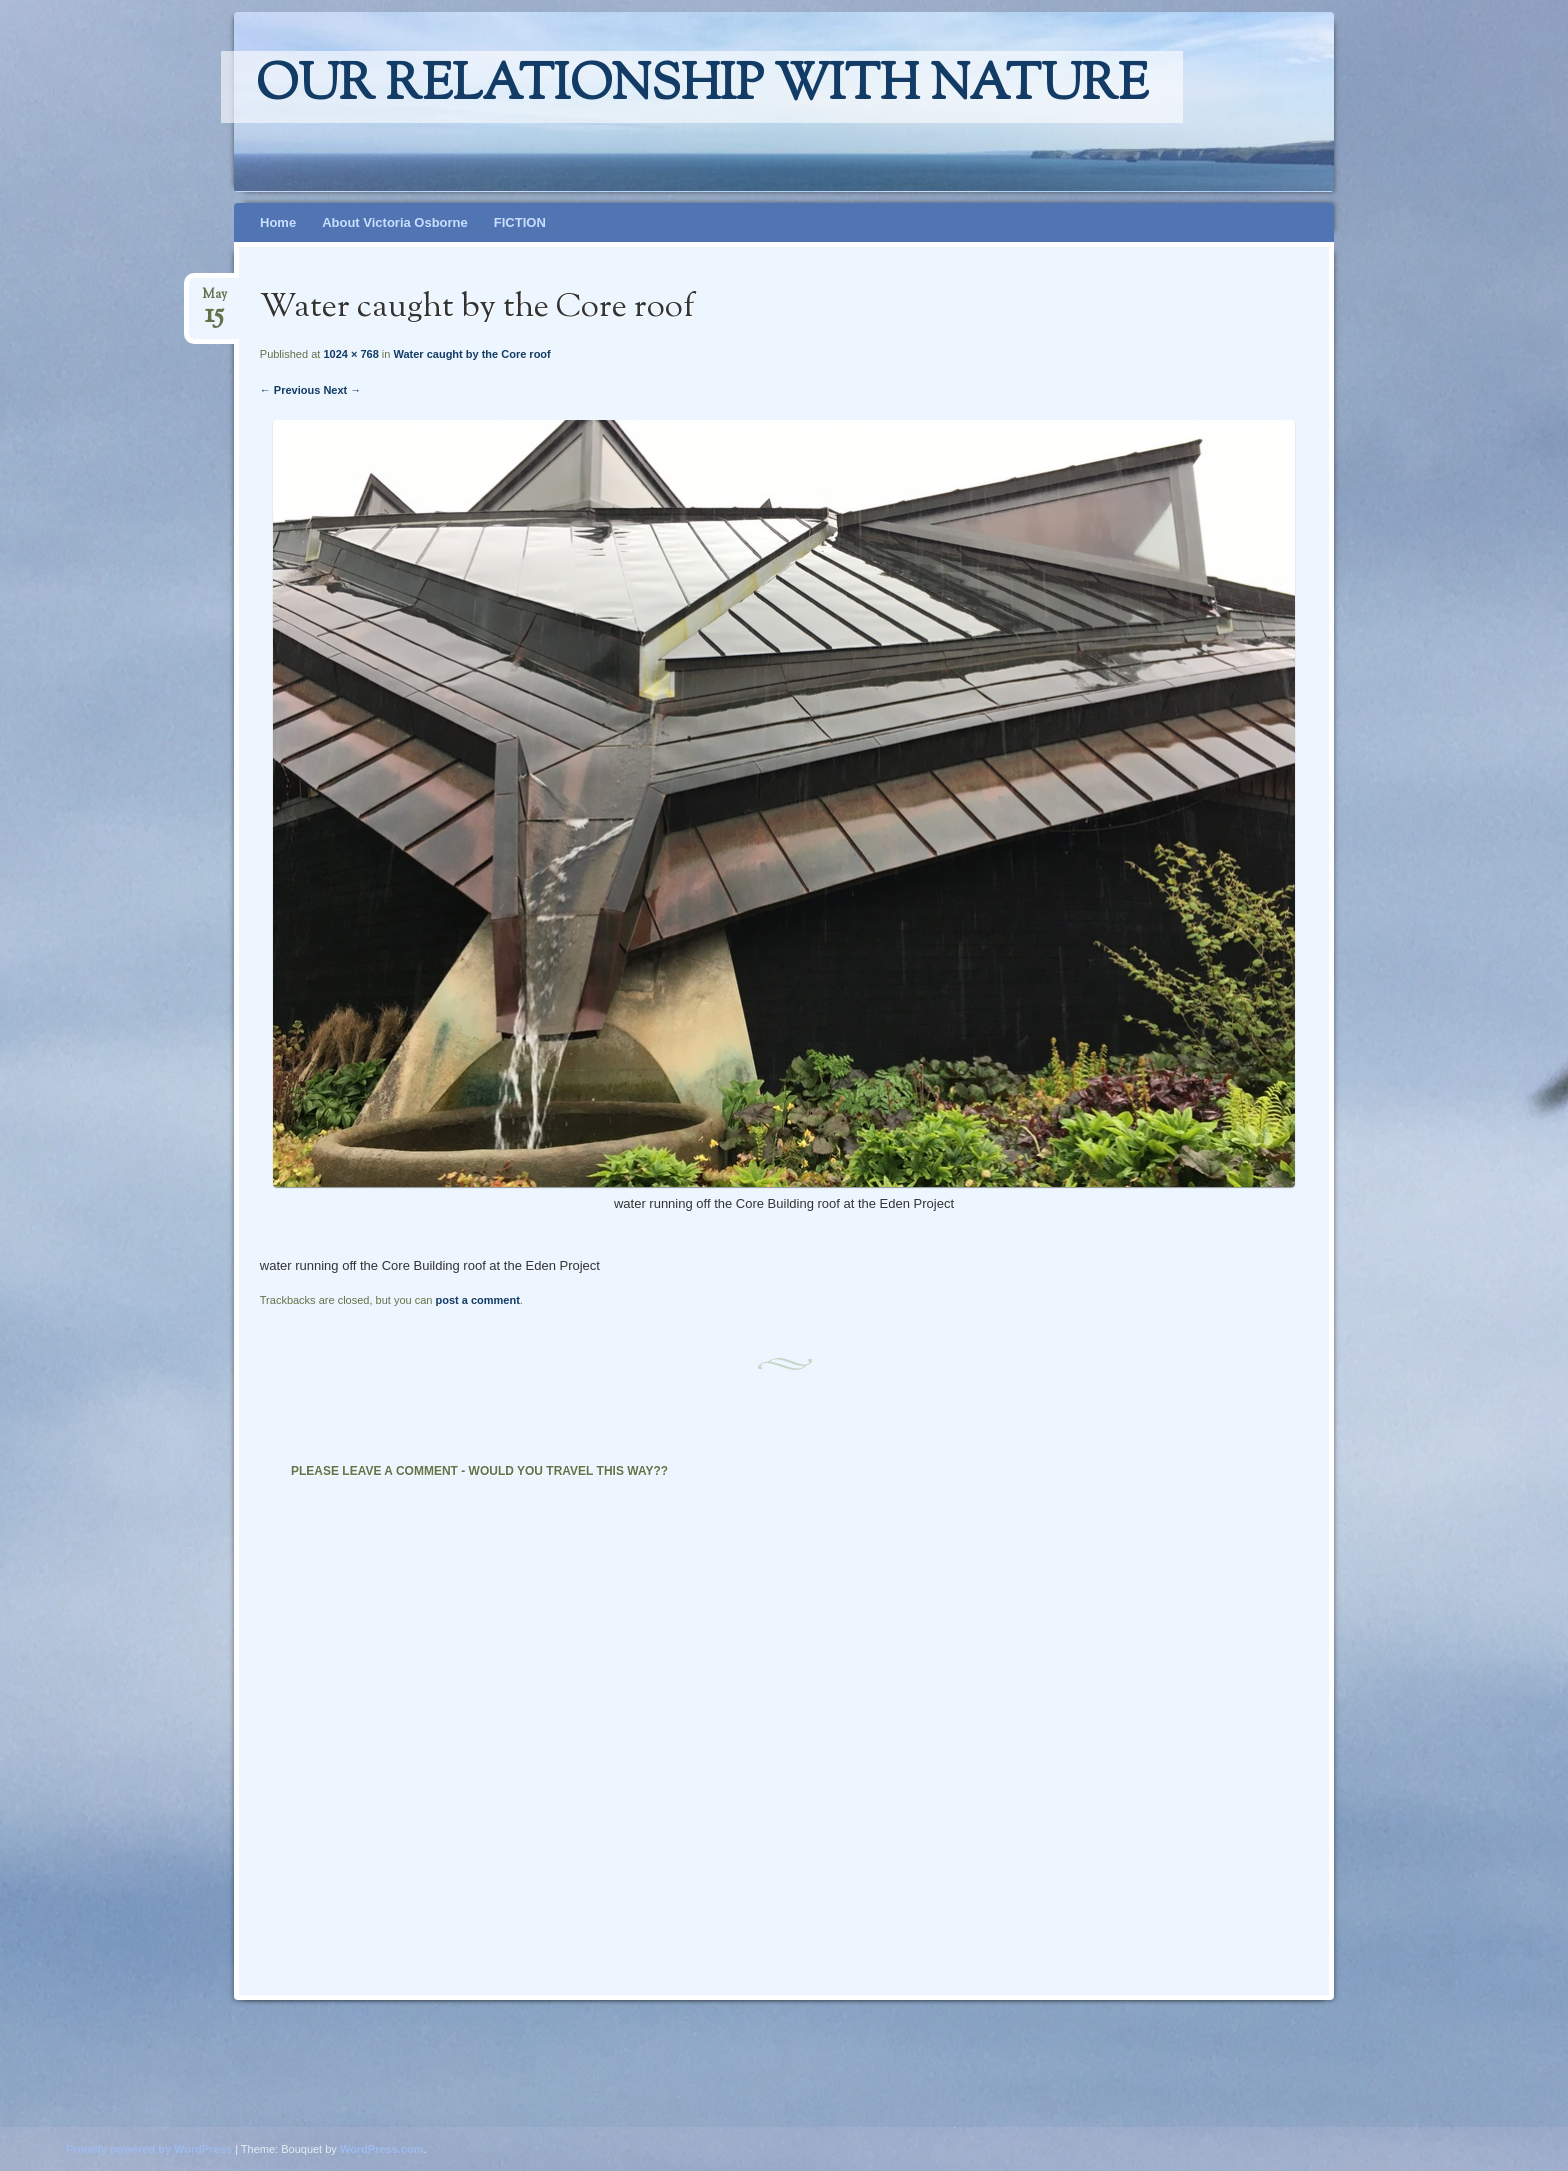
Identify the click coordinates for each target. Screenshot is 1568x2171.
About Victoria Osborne (395, 222)
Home (278, 222)
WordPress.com (382, 2149)
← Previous (290, 390)
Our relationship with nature (702, 87)
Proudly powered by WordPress (149, 2149)
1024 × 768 (350, 354)
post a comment (477, 1300)
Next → (342, 390)
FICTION (520, 222)
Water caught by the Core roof (471, 354)
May (214, 300)
